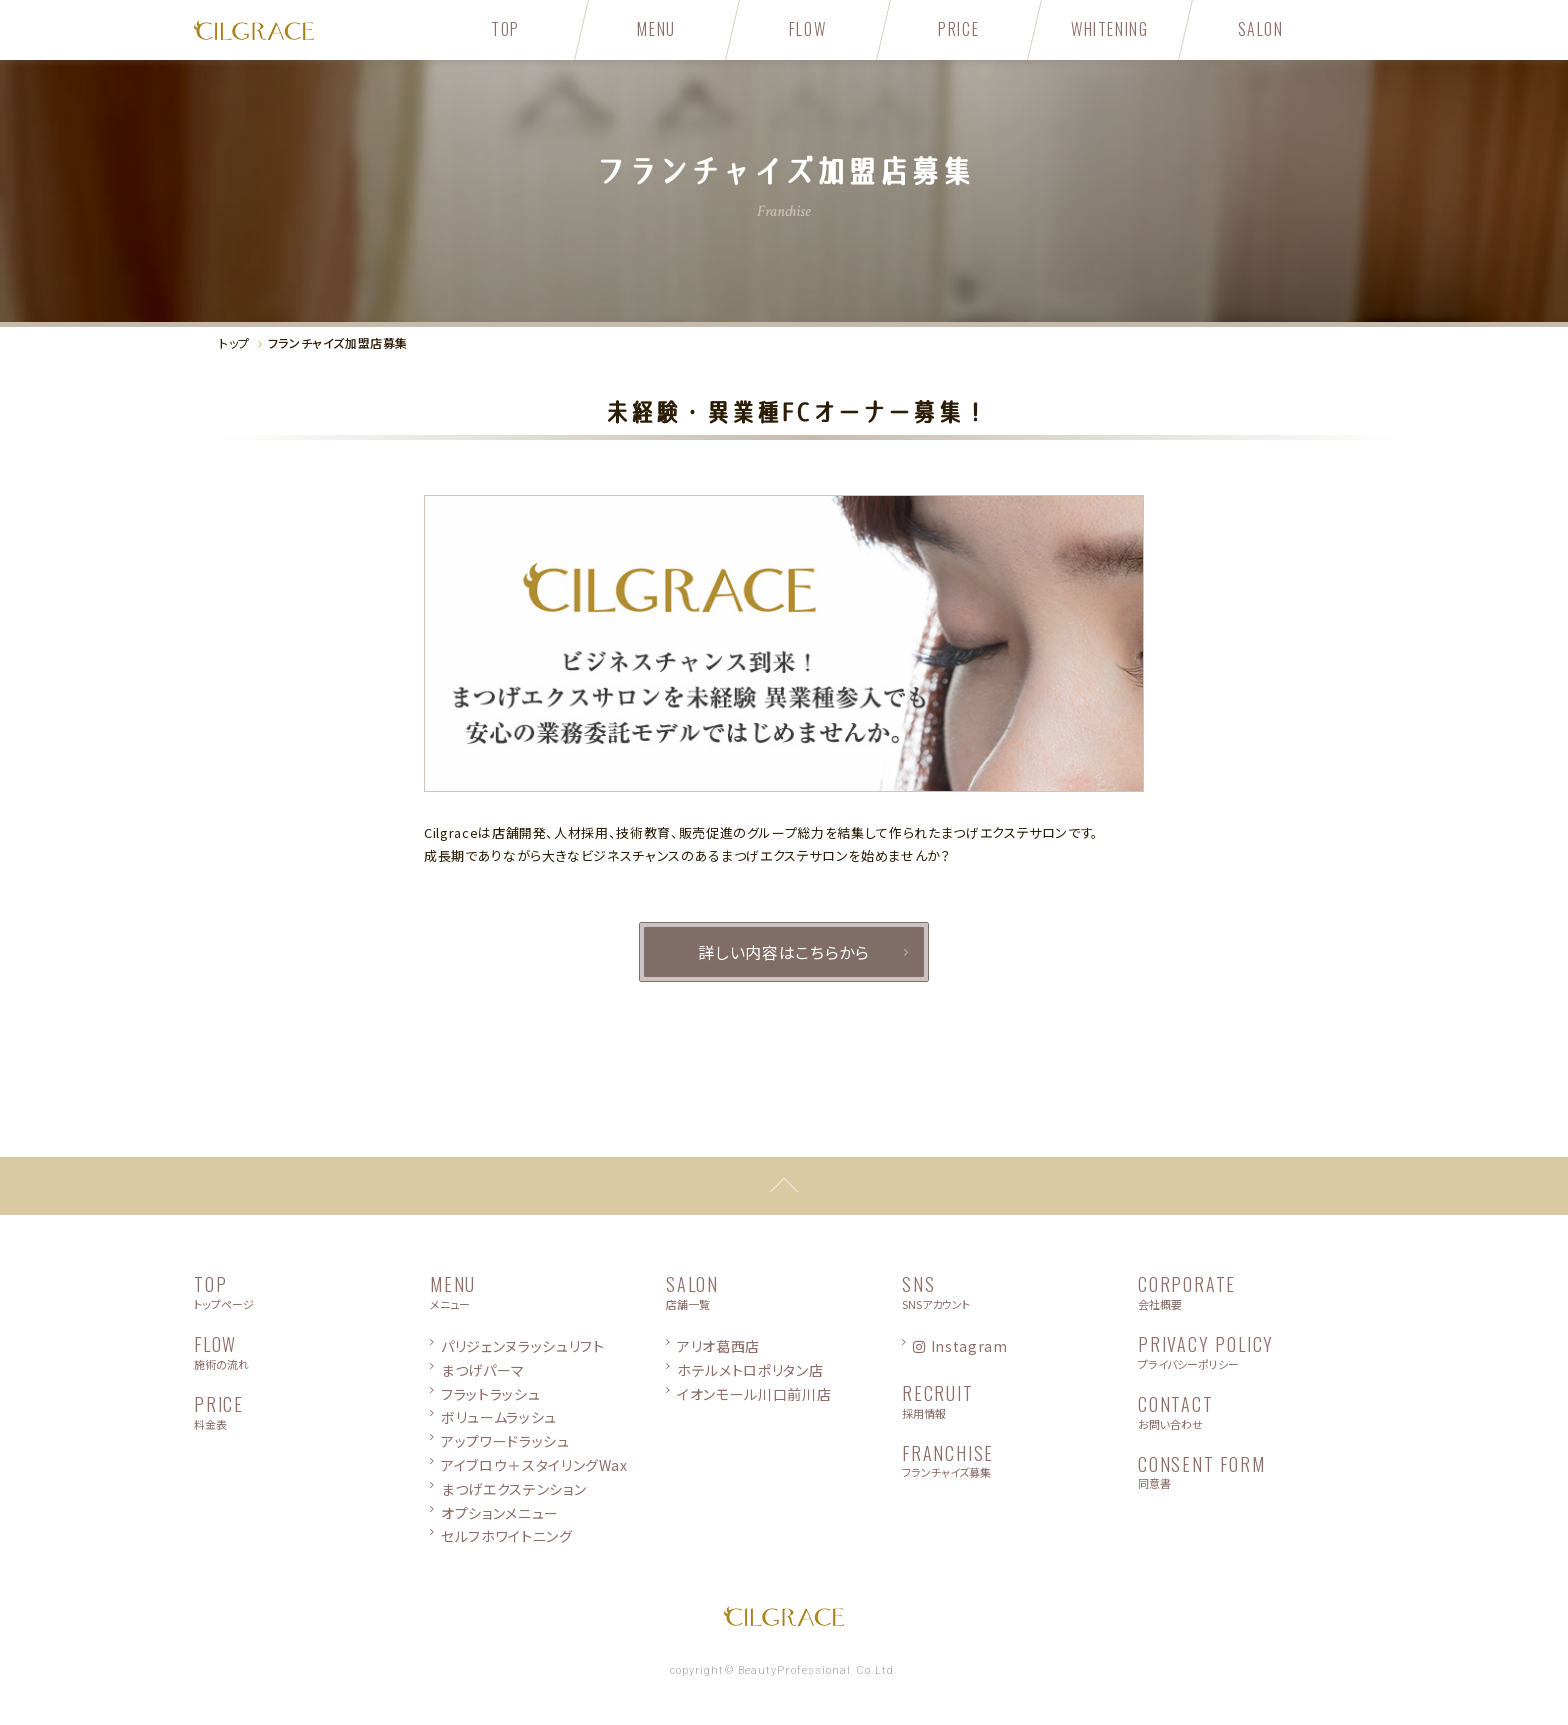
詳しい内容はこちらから (783, 952)
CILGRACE (312, 30)
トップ (234, 342)
